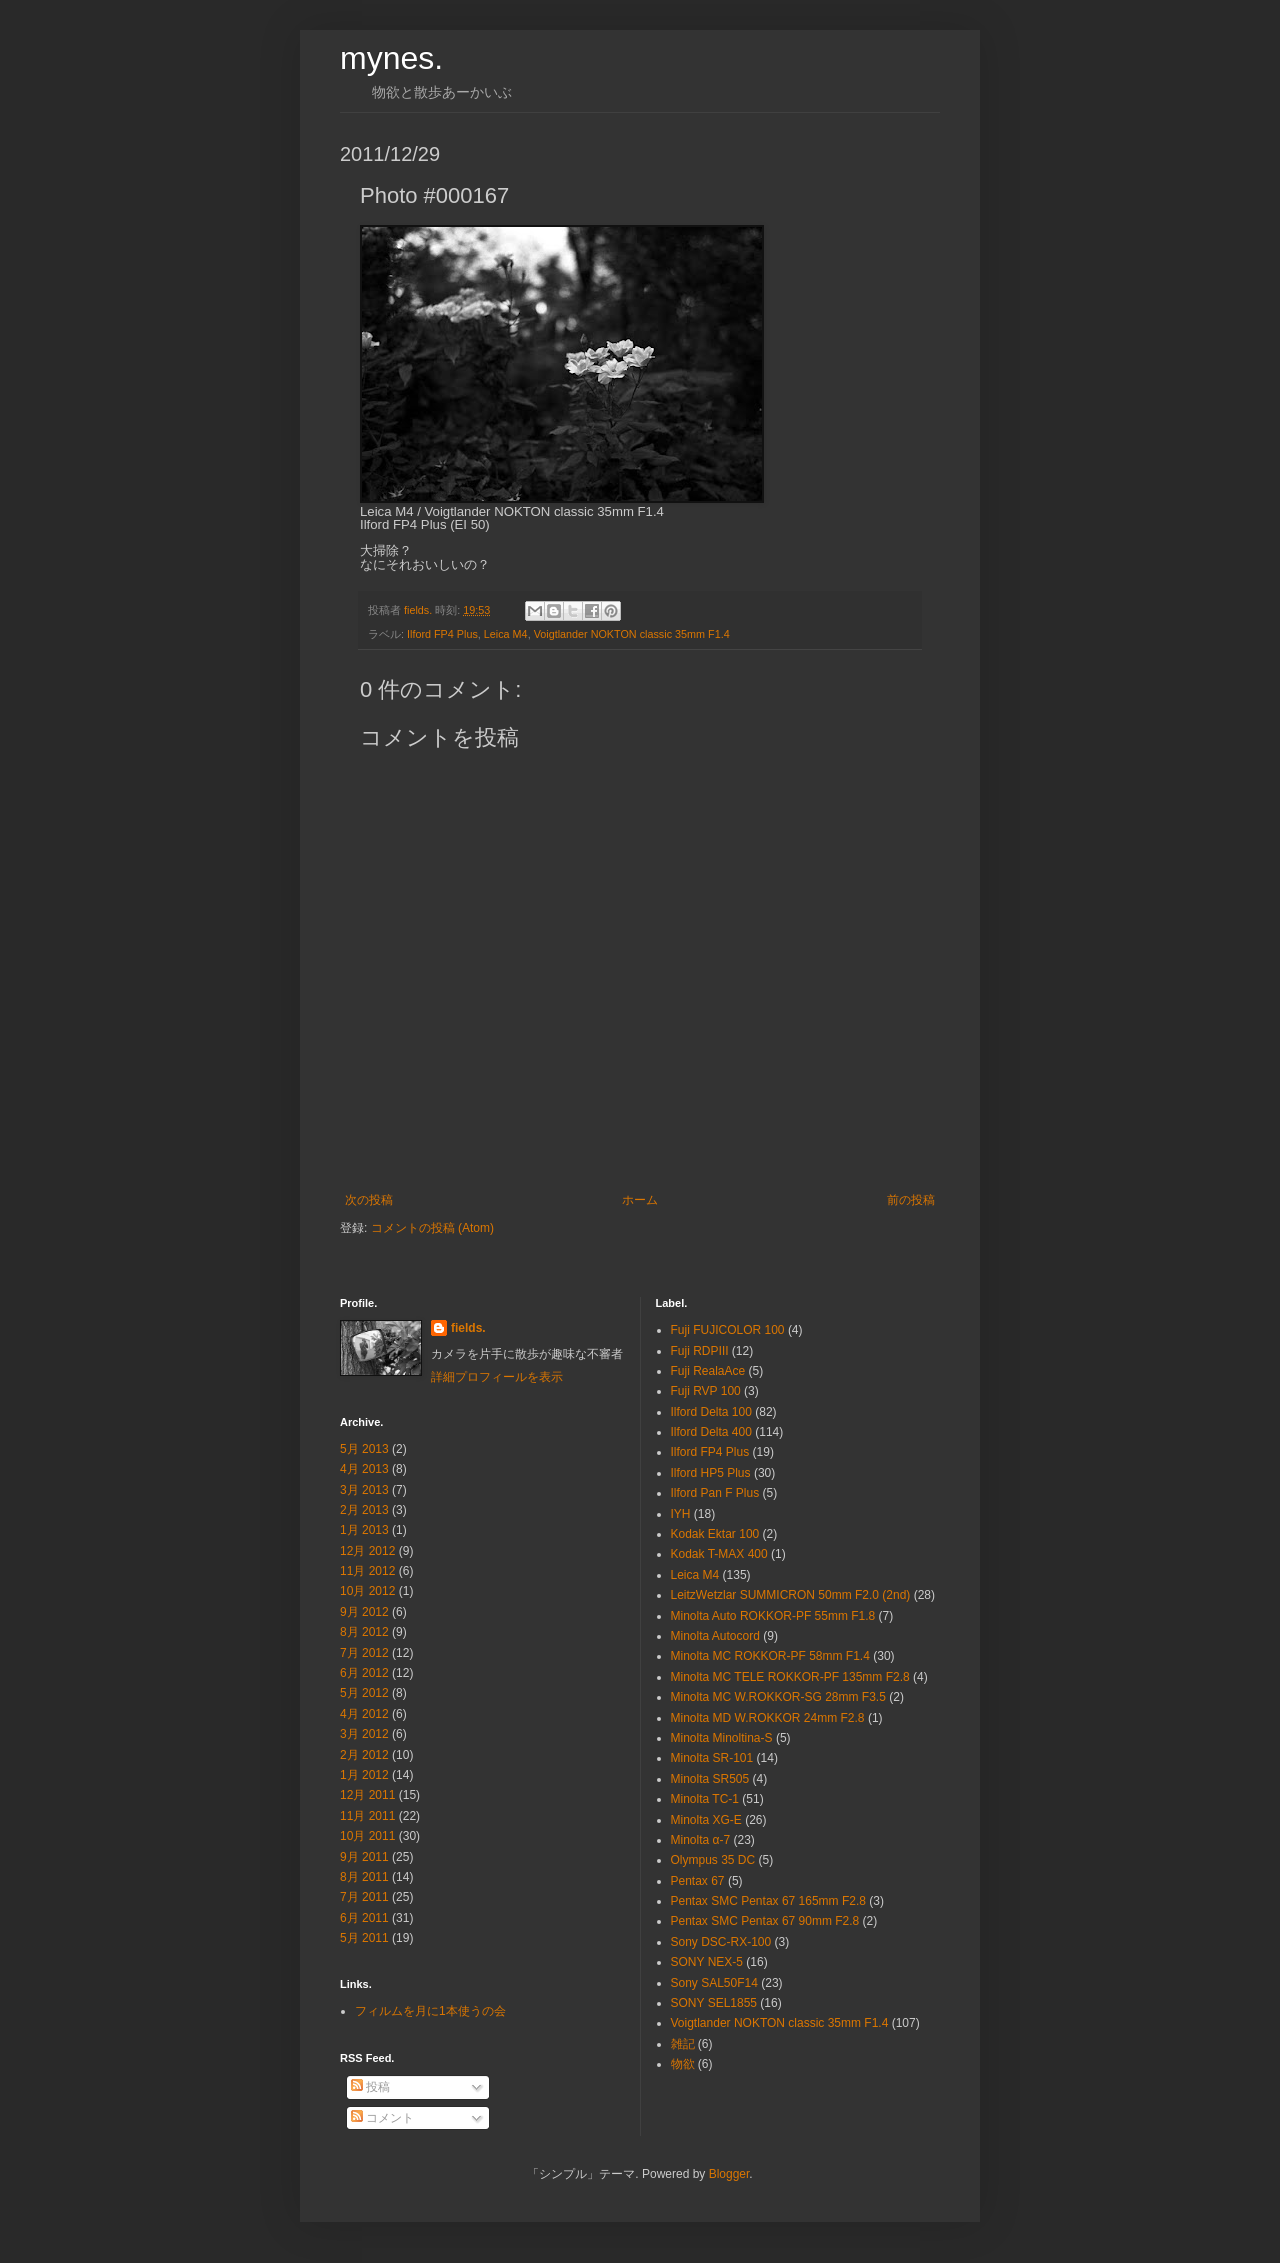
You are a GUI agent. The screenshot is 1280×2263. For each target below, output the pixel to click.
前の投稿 (911, 1200)
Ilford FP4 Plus (442, 634)
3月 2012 (364, 1734)
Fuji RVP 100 (706, 1391)
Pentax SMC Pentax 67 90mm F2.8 (765, 1921)
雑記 (683, 2044)
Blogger (729, 2174)
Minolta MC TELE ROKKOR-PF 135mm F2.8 (790, 1677)
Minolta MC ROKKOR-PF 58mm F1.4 (770, 1656)
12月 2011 (367, 1795)
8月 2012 (364, 1632)
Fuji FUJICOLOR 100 (728, 1330)
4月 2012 (364, 1714)
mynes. (391, 58)
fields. (468, 1328)
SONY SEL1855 (714, 2003)
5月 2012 (364, 1693)
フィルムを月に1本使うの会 (430, 2011)
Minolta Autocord (715, 1636)
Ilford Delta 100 (711, 1412)
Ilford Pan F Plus (715, 1493)
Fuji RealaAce (708, 1371)
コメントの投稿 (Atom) (432, 1228)
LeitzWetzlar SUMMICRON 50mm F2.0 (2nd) (791, 1595)
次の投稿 (369, 1200)
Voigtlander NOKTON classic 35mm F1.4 (632, 634)
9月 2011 (364, 1857)
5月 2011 (364, 1938)
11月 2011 (367, 1816)
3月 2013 (364, 1490)
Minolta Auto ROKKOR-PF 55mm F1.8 (773, 1616)
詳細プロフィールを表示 (497, 1377)
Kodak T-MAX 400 (719, 1554)
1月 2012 (364, 1775)
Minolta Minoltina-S (722, 1738)
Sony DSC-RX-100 (721, 1942)
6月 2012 (364, 1673)
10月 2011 (367, 1836)
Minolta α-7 (701, 1840)
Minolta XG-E (706, 1820)
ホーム (640, 1200)
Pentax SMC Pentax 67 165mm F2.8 (768, 1901)
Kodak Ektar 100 (715, 1534)
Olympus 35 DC (713, 1860)
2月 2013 (364, 1510)
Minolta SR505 (710, 1779)
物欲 (683, 2064)
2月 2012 (364, 1755)
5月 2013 (364, 1449)
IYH (681, 1514)
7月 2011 (364, 1897)
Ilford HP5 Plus (711, 1473)
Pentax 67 (698, 1881)
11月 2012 (367, 1571)
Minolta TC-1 (705, 1799)
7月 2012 (364, 1653)
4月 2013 (364, 1469)
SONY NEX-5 (707, 1962)
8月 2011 (364, 1877)
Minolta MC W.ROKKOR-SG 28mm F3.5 (778, 1697)
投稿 (370, 2087)
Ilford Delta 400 (711, 1432)
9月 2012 (364, 1612)
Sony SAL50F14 (714, 1983)
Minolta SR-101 (712, 1758)
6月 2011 (364, 1918)
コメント (382, 2118)
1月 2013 (364, 1530)
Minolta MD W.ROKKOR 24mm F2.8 (768, 1718)
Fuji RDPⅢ (700, 1351)
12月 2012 (367, 1551)
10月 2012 (367, 1591)
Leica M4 (506, 634)
